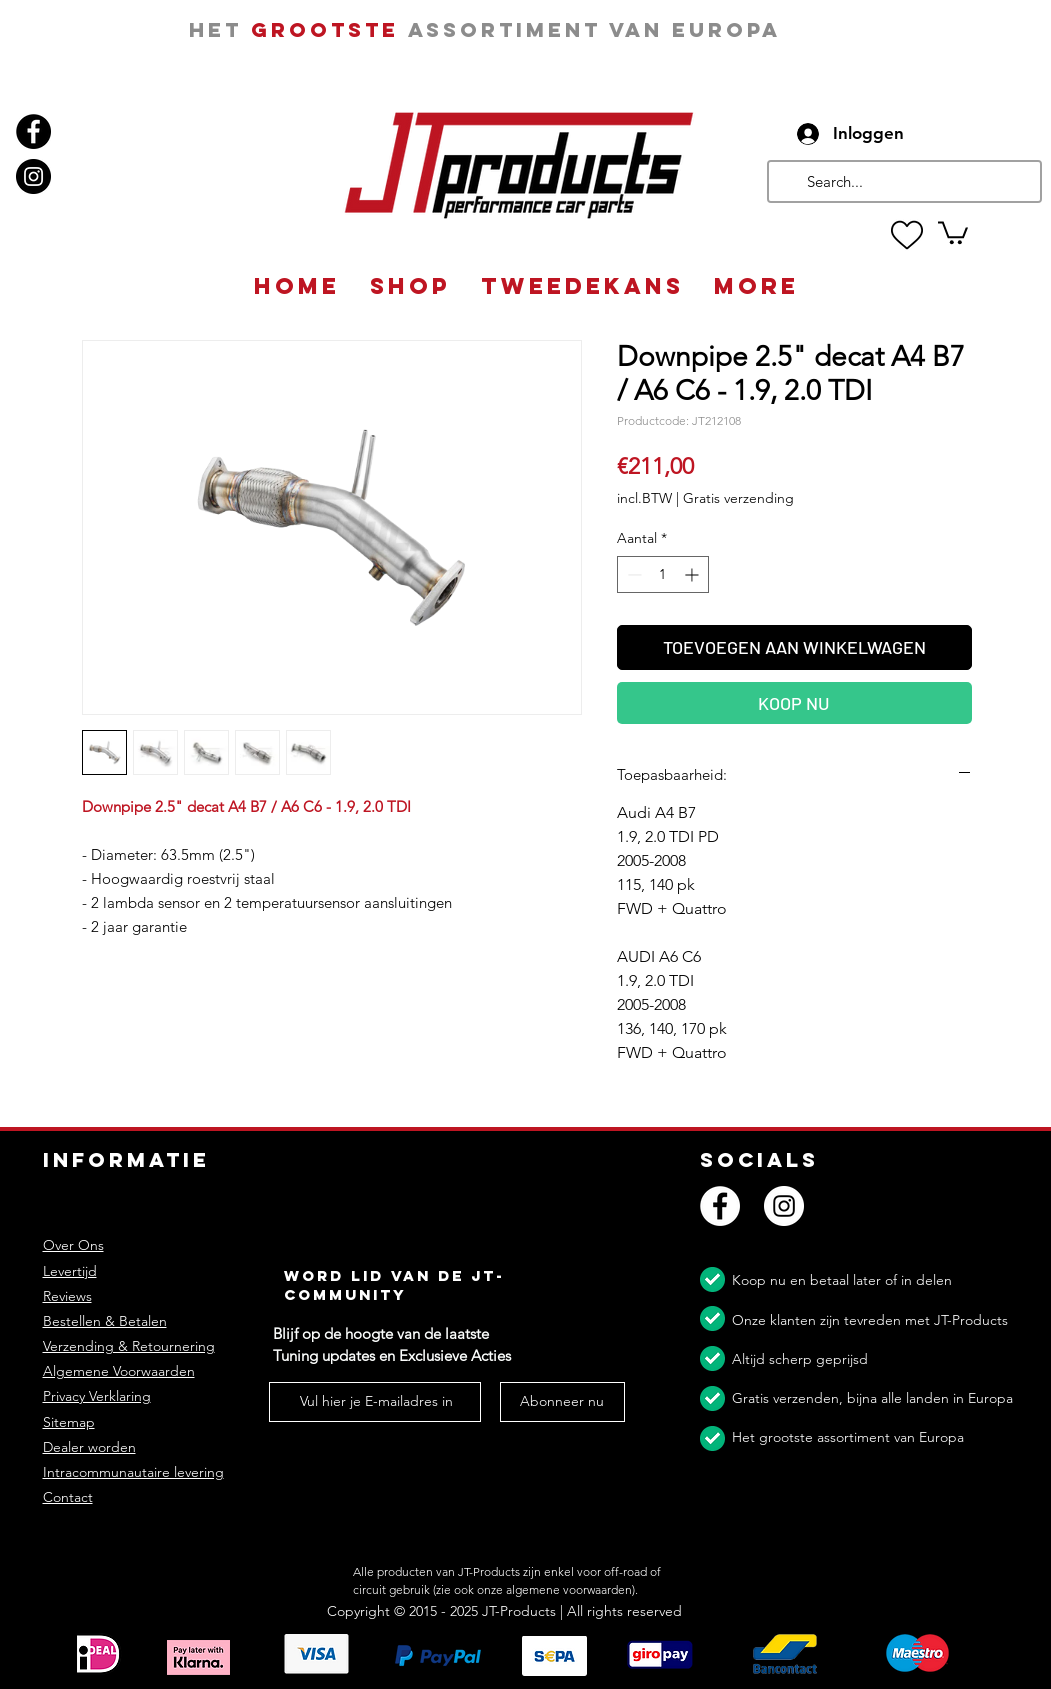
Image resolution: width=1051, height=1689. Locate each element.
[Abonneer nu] (562, 1402)
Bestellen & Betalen (105, 1321)
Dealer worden (89, 1447)
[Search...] (902, 181)
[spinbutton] (663, 574)
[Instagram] (33, 176)
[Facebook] (33, 131)
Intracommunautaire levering (133, 1472)
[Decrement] (632, 574)
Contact (68, 1497)
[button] (953, 231)
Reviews (67, 1296)
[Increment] (693, 574)
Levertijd (70, 1271)
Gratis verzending (738, 498)
